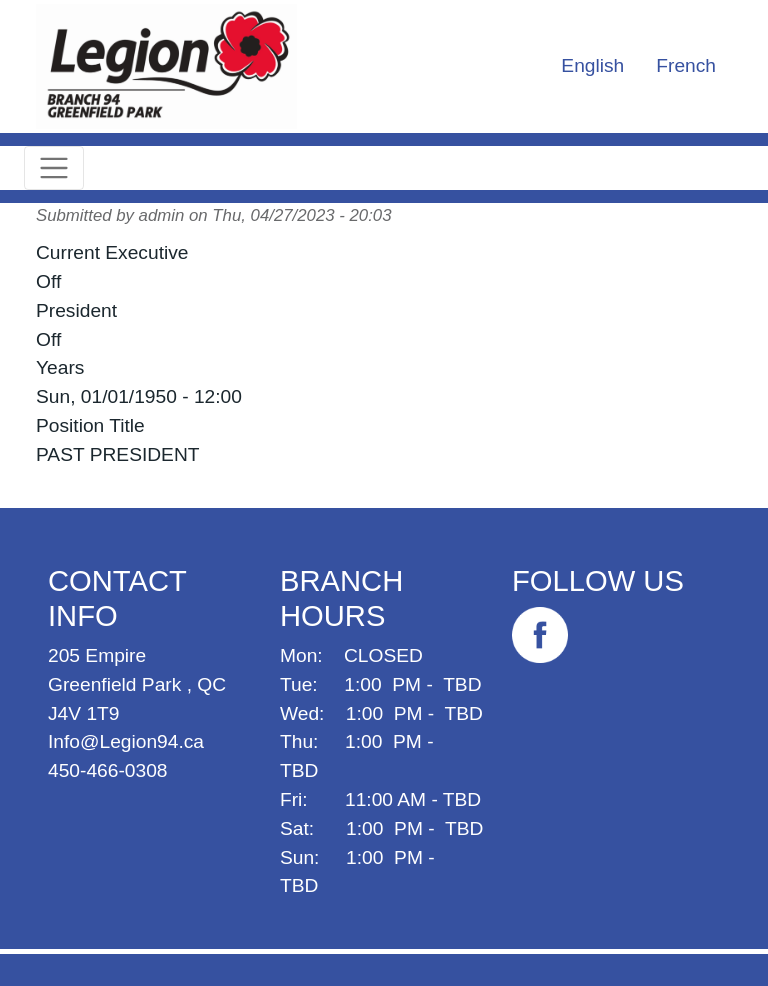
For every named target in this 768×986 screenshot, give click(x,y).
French (686, 65)
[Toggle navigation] (54, 168)
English (592, 65)
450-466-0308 (108, 770)
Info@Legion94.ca (126, 741)
